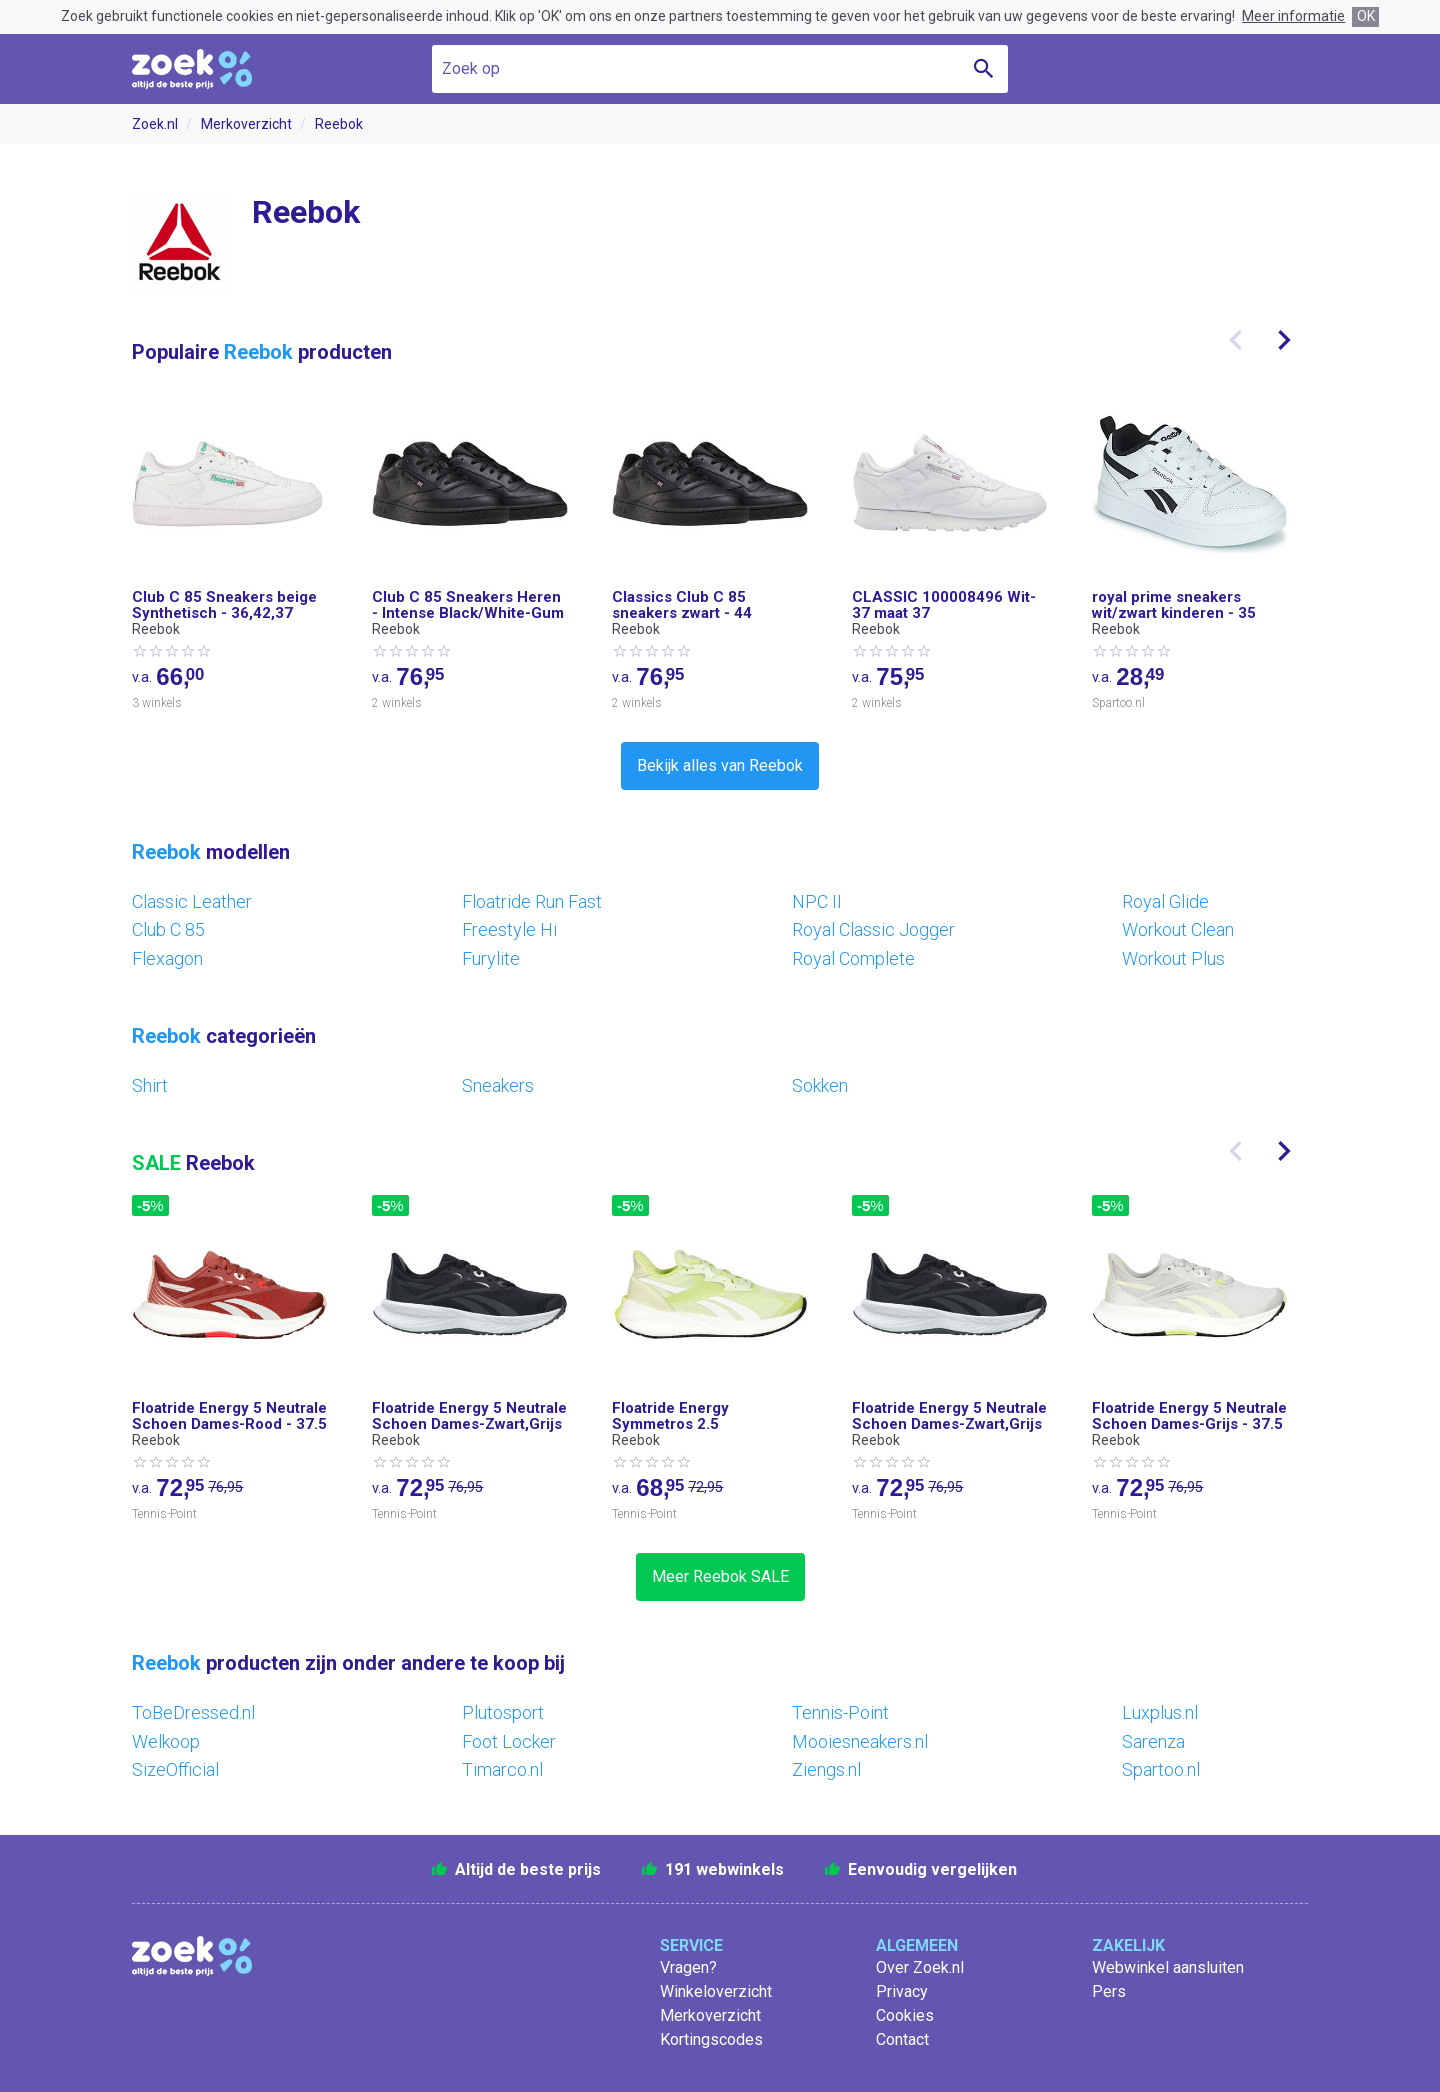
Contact (902, 2039)
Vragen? (688, 1967)
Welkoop (166, 1741)
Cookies (905, 2015)
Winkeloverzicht (716, 1991)
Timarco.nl (502, 1769)
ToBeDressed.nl (193, 1712)
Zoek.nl (155, 124)
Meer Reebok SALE (720, 1576)
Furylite (491, 958)
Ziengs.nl (826, 1769)
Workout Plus (1173, 958)
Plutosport (503, 1712)
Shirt (150, 1085)
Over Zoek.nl (920, 1967)
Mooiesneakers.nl (860, 1741)
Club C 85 (168, 929)
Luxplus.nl (1160, 1712)
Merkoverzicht (246, 124)
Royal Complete (853, 958)
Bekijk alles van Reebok (720, 765)
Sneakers (498, 1085)
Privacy (902, 1991)
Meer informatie (1293, 16)
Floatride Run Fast (532, 901)
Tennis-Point (840, 1712)
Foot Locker (509, 1741)
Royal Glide (1165, 901)
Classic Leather (192, 901)
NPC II (817, 901)
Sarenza (1153, 1741)
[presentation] (1236, 340)
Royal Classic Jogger (873, 929)
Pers (1109, 1991)
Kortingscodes (711, 2039)
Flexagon (167, 958)
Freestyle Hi (509, 929)
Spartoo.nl (1161, 1769)
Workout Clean (1178, 929)
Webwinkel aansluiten (1168, 1967)
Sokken (820, 1085)
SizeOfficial (175, 1769)
